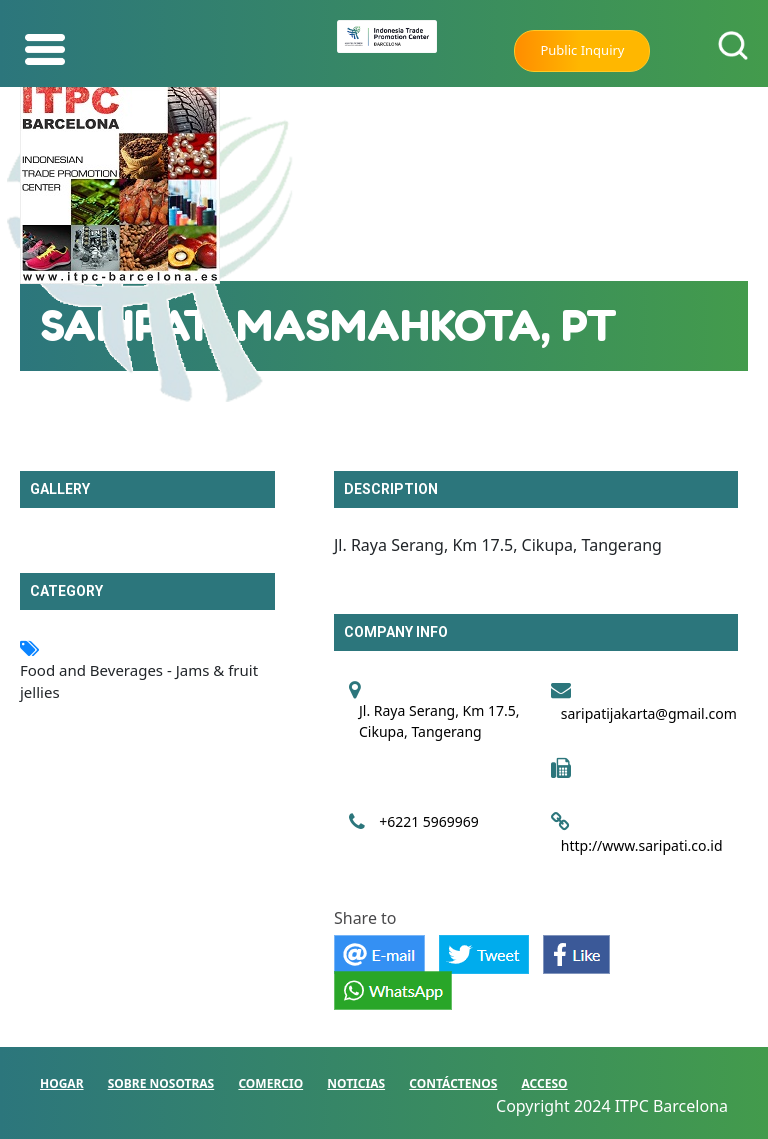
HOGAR (62, 1083)
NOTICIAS (356, 1083)
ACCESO (545, 1083)
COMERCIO (270, 1083)
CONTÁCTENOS (453, 1083)
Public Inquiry (582, 50)
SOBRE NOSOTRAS (161, 1083)
